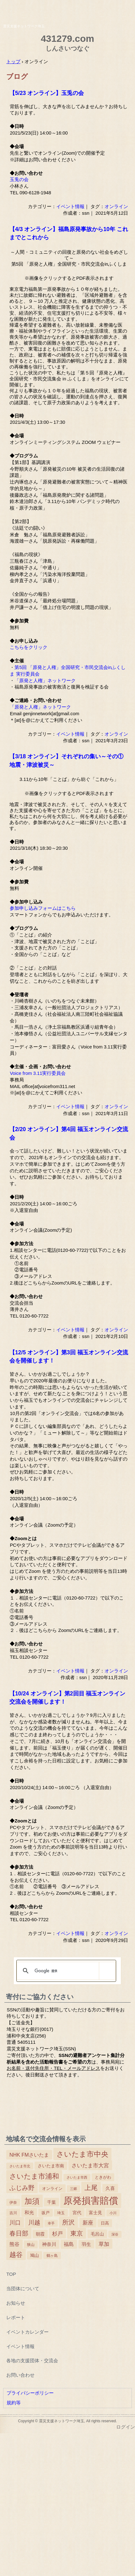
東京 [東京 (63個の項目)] (76, 2233)
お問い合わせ (20, 2375)
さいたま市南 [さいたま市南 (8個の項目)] (51, 2165)
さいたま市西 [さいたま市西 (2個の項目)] (77, 2177)
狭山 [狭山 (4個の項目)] (31, 2244)
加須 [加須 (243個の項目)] (32, 2201)
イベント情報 (70, 206)
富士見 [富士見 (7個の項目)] (95, 2212)
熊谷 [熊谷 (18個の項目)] (14, 2244)
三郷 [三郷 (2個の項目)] (73, 2189)
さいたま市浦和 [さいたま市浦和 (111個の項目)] (34, 2176)
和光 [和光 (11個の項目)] (29, 2212)
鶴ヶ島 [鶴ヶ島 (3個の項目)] (52, 2256)
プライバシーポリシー (30, 2393)
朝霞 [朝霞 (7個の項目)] (40, 2234)
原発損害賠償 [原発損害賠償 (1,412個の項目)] (90, 2200)
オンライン (116, 206)
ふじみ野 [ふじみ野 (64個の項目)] (22, 2187)
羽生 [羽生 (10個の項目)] (86, 2244)
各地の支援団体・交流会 (32, 2360)
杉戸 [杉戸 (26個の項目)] (57, 2234)
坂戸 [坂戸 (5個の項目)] (45, 2212)
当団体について (22, 2288)
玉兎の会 (19, 179)
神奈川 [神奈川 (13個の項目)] (49, 2244)
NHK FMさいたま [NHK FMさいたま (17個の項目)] (29, 2155)
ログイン (125, 2427)
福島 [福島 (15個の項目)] (69, 2244)
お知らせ (15, 2303)
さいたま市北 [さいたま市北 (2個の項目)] (19, 2166)
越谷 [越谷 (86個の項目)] (16, 2254)
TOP (11, 2274)
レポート (15, 2317)
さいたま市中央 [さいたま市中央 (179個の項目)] (82, 2154)
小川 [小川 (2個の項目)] (113, 2213)
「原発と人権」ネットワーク (45, 680)
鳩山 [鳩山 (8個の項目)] (34, 2255)
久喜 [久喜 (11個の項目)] (110, 2188)
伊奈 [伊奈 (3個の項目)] (13, 2202)
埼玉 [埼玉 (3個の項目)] (61, 2213)
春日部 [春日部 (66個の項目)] (18, 2233)
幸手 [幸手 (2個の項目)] (51, 2223)
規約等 (14, 2402)
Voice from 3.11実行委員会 (38, 1073)
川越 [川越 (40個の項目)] (34, 2222)
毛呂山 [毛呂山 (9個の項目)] (97, 2233)
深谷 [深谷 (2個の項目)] (114, 2234)
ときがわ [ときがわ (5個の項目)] (103, 2177)
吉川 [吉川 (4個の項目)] (13, 2213)
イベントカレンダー (27, 2332)
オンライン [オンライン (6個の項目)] (52, 2188)
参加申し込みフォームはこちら (43, 908)
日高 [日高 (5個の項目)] (105, 2223)
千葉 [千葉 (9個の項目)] (51, 2202)
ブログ (17, 76)
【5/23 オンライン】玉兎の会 (46, 93)
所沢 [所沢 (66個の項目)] (68, 2222)
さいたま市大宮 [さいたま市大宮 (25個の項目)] (90, 2165)
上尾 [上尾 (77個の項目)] (91, 2187)
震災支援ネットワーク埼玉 (67, 10)
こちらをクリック (28, 647)
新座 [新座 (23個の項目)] (88, 2223)
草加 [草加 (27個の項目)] (104, 2244)
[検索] (65, 1971)
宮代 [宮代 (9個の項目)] (77, 2212)
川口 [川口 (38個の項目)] (15, 2222)
